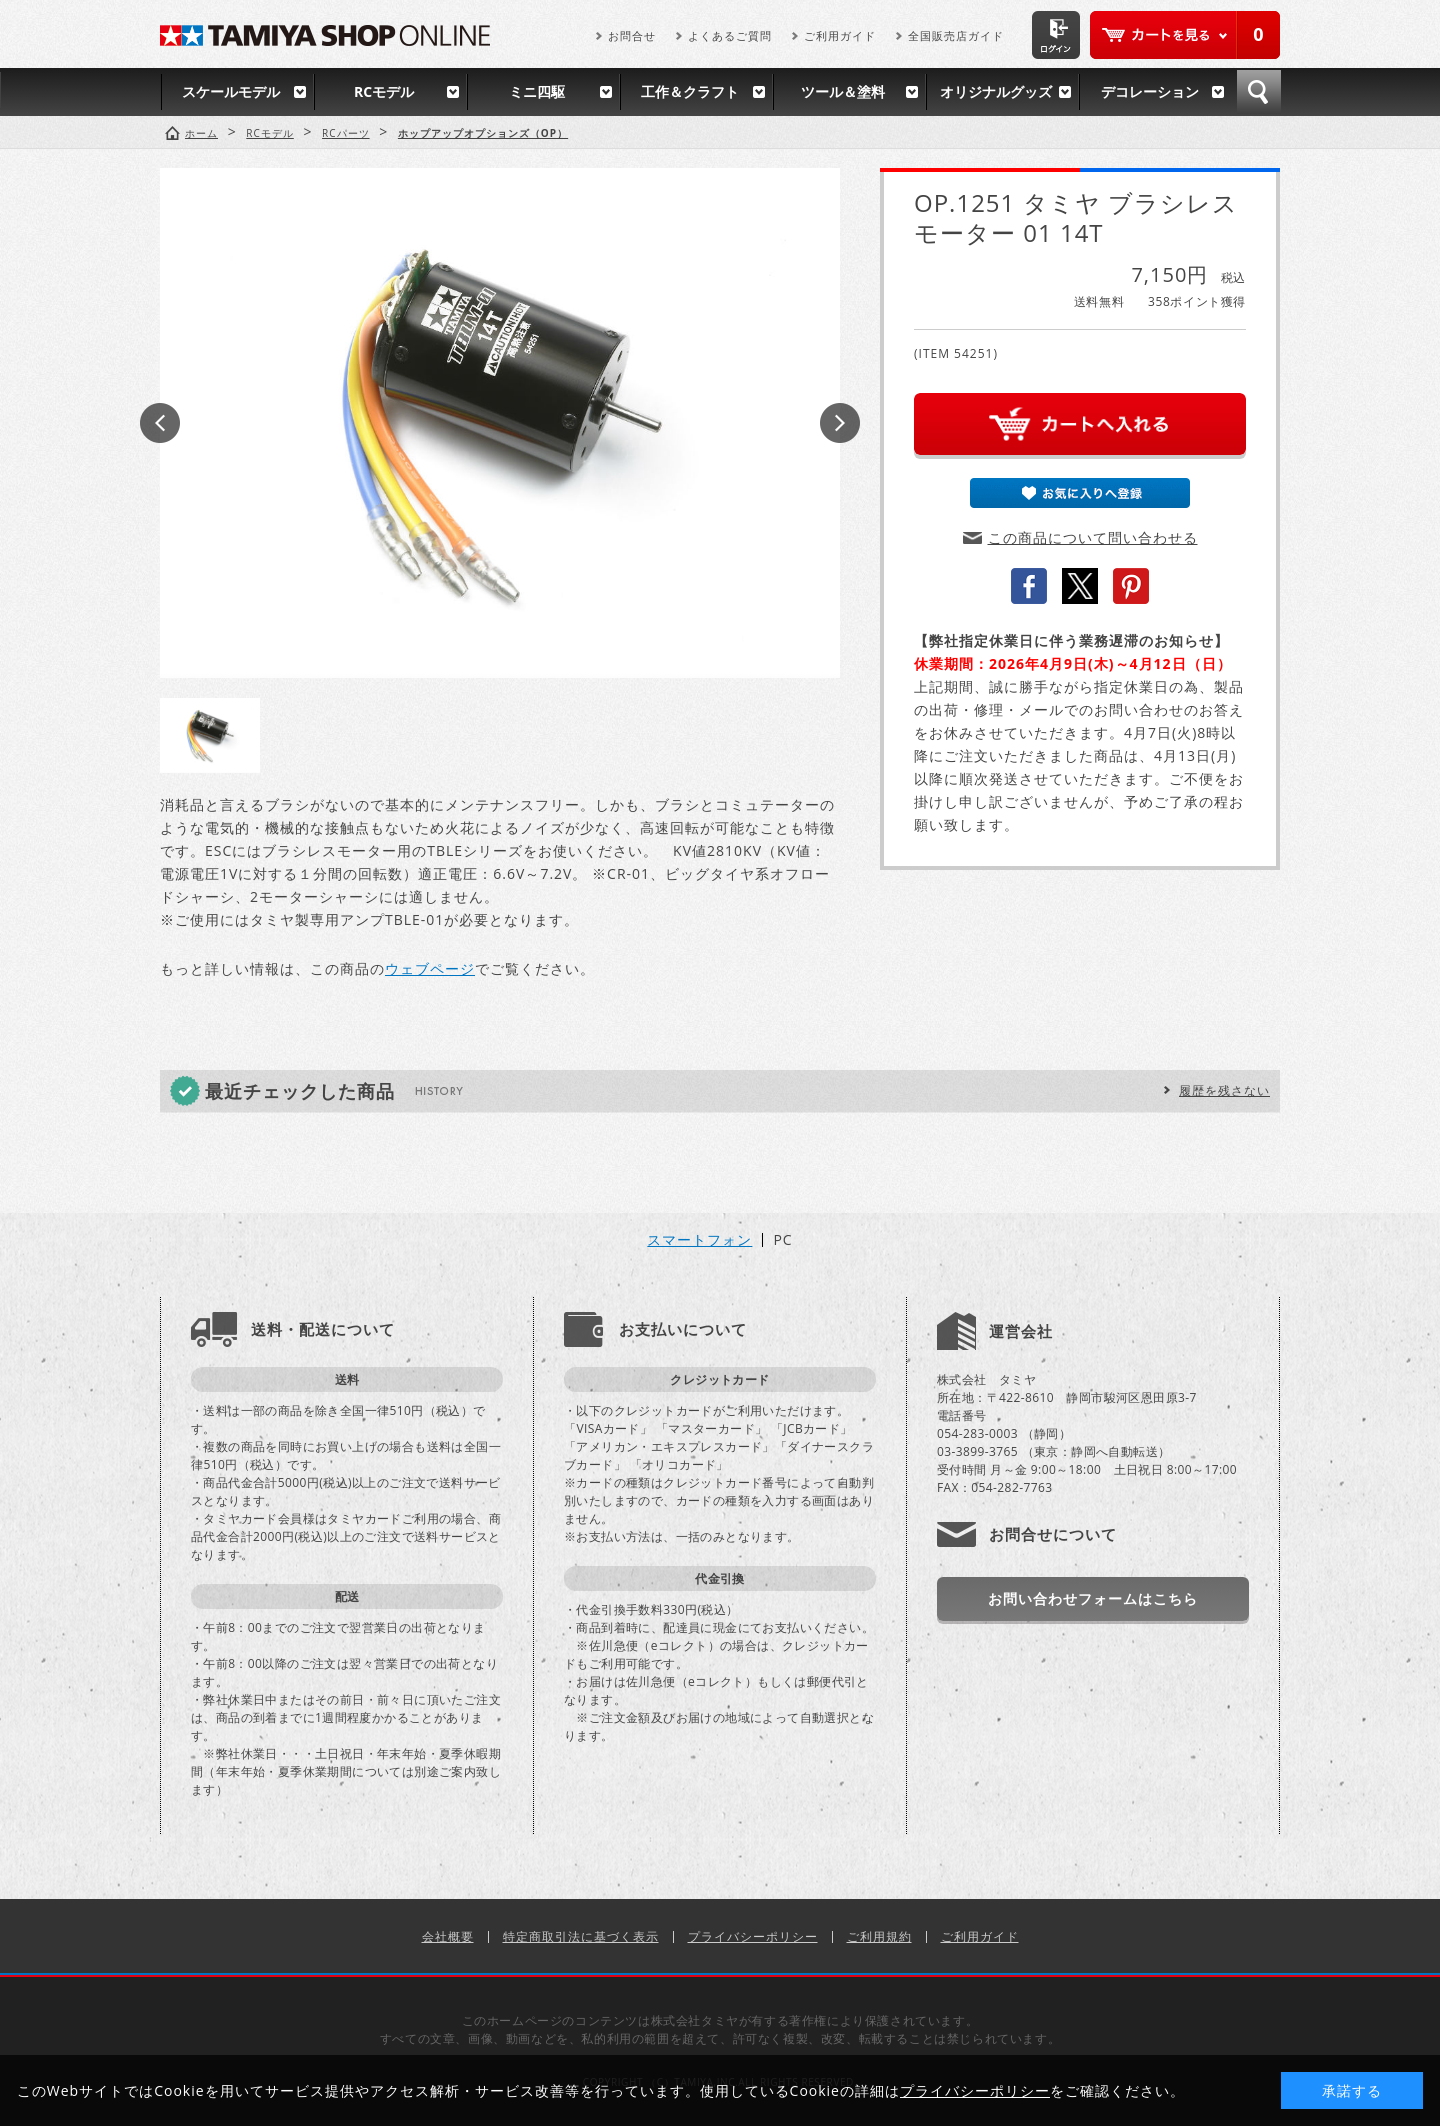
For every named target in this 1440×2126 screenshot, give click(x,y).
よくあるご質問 (730, 35)
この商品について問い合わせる (1093, 537)
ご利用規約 (879, 1936)
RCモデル (384, 91)
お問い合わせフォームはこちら (1093, 1598)
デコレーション (1150, 91)
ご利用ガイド (840, 35)
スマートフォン (699, 1240)
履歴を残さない (1224, 1090)
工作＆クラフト (690, 91)
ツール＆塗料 (843, 91)
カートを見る (1185, 35)
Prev (160, 423)
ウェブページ (430, 968)
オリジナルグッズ (996, 91)
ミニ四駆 (537, 91)
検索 (1259, 92)
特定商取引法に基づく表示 (581, 1936)
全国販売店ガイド (956, 35)
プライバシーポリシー (753, 1936)
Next (840, 423)
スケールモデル (231, 91)
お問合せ (632, 35)
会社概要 (448, 1936)
